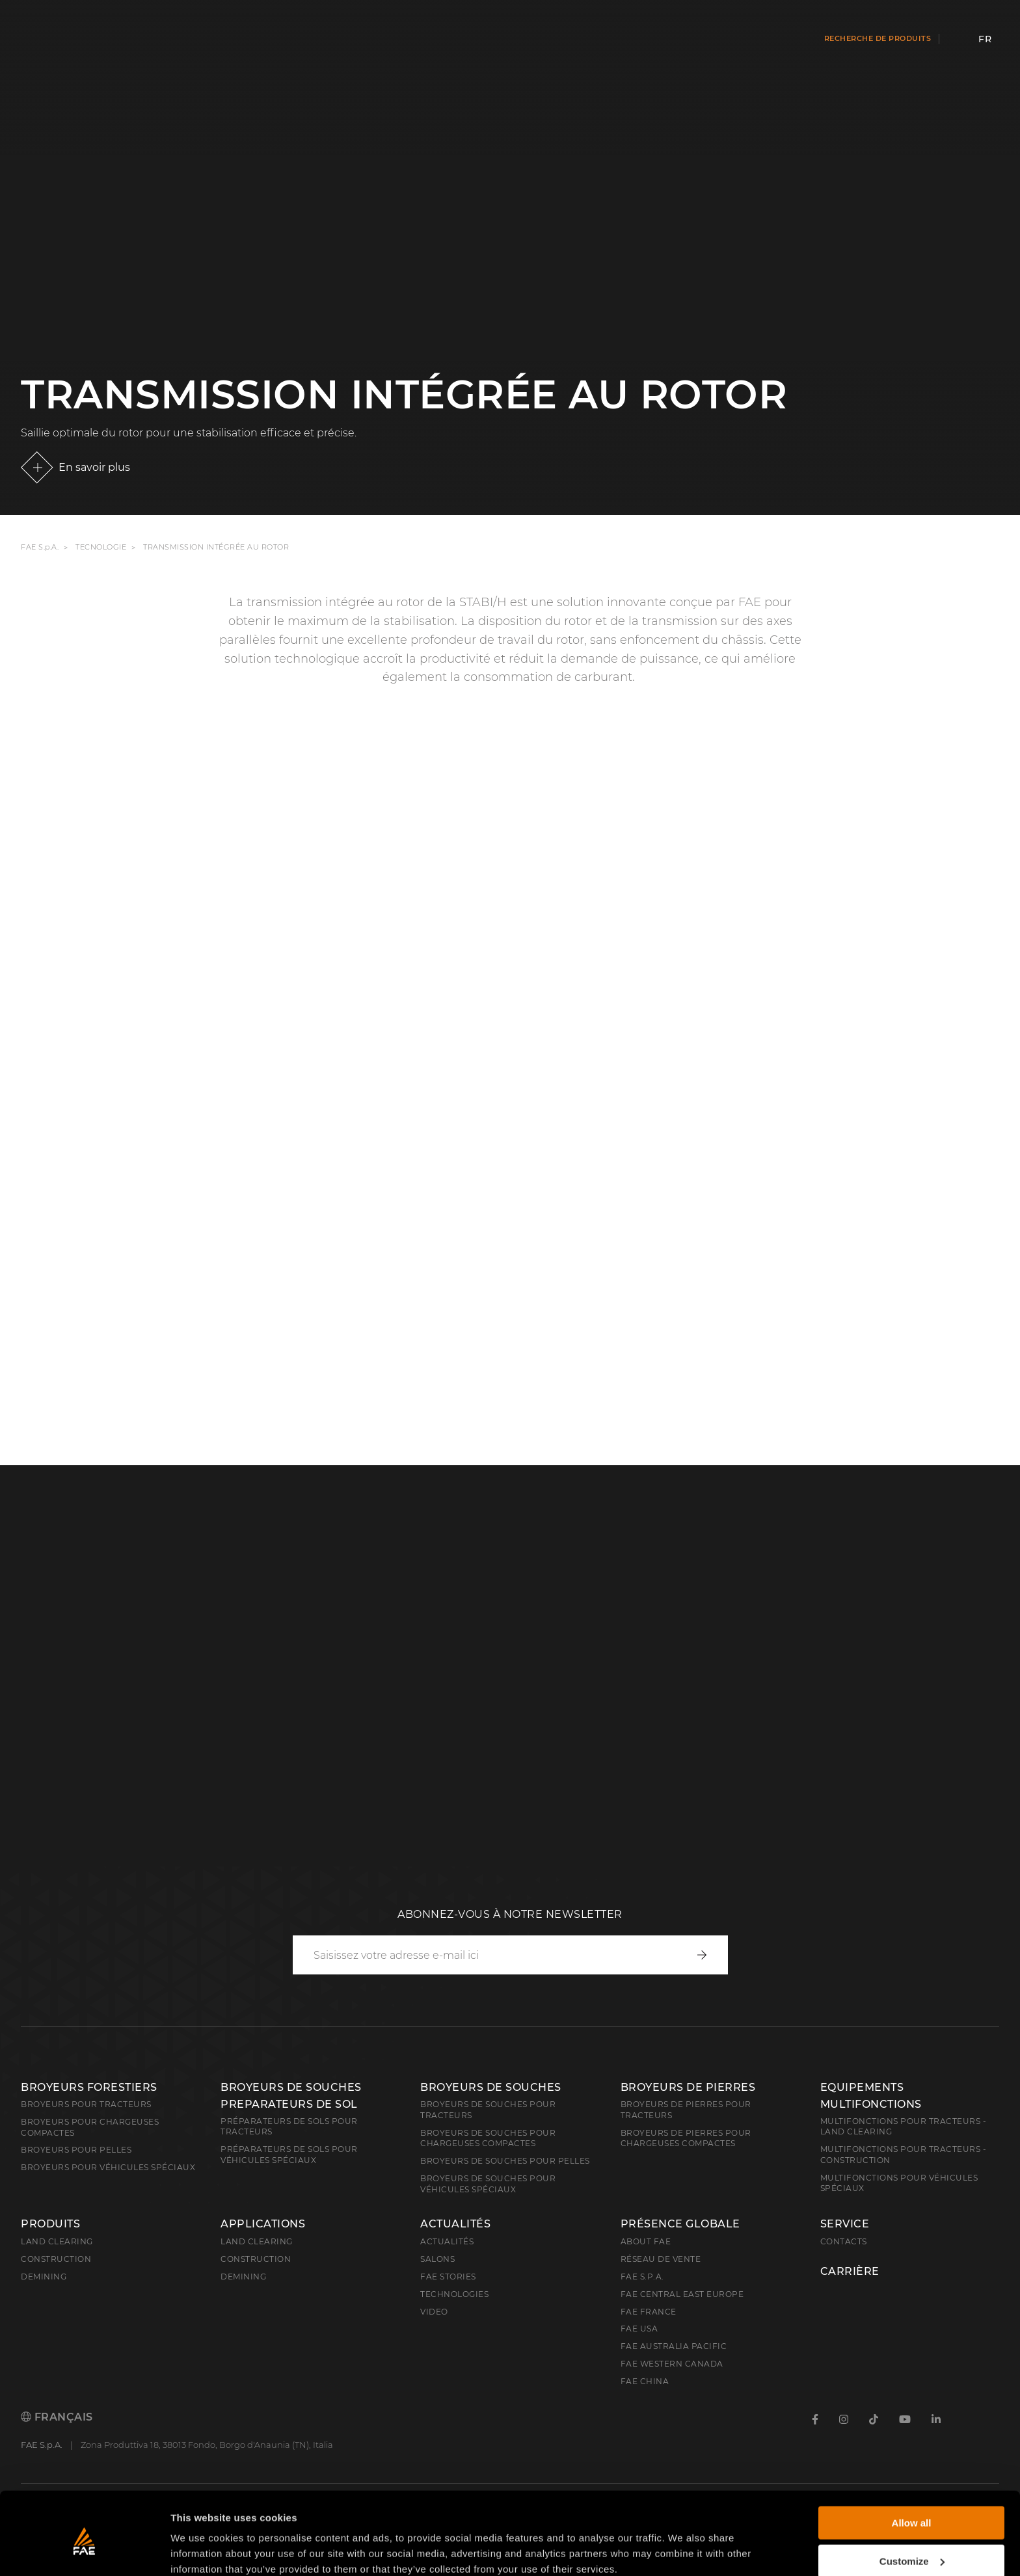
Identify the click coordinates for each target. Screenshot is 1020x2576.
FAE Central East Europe (682, 2294)
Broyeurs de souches (490, 2087)
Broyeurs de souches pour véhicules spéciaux (488, 2183)
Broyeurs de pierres (688, 2087)
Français (57, 2417)
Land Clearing (257, 2241)
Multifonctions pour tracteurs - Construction (903, 2154)
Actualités (455, 2224)
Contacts (843, 2241)
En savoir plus (94, 467)
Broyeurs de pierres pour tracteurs (686, 2109)
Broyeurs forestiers (89, 2087)
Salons (437, 2259)
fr (984, 39)
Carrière (849, 2271)
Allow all (912, 2468)
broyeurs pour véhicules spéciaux (108, 2167)
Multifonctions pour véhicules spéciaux (899, 2183)
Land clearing (57, 2241)
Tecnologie (100, 546)
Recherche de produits (878, 38)
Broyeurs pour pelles (76, 2150)
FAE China (645, 2381)
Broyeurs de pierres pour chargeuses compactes (686, 2138)
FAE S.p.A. (40, 546)
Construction (56, 2259)
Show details (200, 2550)
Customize (912, 2506)
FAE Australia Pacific (674, 2346)
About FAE (646, 2241)
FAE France (649, 2312)
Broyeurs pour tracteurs (86, 2104)
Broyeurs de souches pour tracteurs (488, 2109)
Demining (43, 2276)
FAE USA (639, 2328)
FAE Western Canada (672, 2364)
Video (434, 2312)
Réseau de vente (661, 2259)
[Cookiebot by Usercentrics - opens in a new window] (84, 2550)
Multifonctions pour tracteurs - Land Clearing (903, 2126)
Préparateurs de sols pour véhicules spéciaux (289, 2154)
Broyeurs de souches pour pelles (505, 2161)
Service (845, 2224)
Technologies (454, 2294)
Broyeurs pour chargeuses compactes (90, 2127)
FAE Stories (448, 2276)
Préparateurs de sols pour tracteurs (289, 2126)
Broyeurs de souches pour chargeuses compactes (488, 2138)
